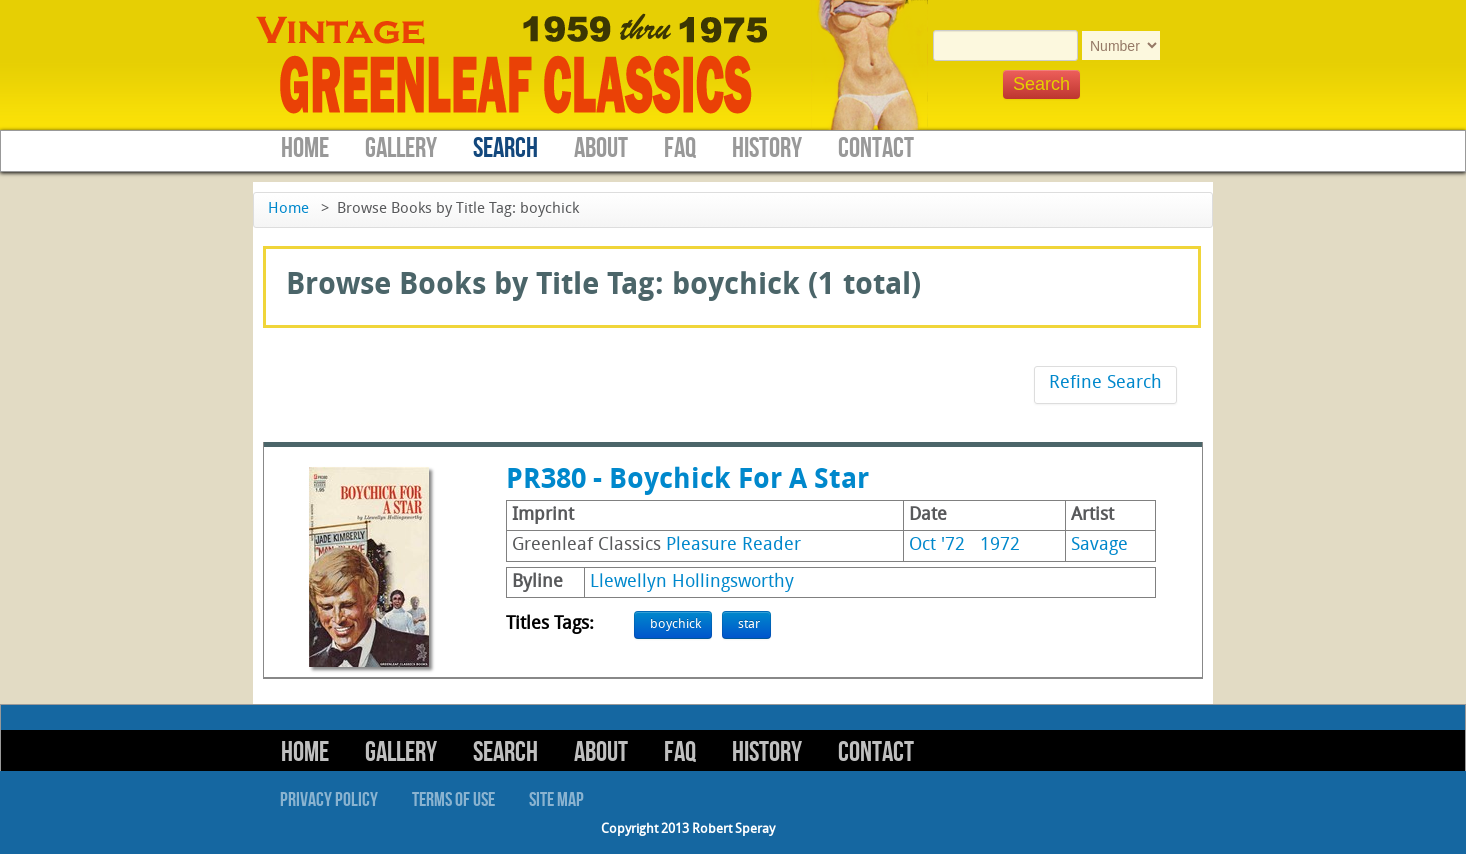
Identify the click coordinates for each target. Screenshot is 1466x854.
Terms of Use (453, 800)
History (767, 148)
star (749, 624)
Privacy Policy (329, 800)
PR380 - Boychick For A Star (687, 481)
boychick (675, 624)
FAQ (680, 148)
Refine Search (1105, 383)
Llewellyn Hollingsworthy (692, 582)
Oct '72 (937, 545)
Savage (1099, 545)
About (601, 148)
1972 (1000, 545)
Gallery (401, 148)
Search (505, 148)
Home (305, 148)
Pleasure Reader (733, 545)
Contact (876, 148)
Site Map (556, 800)
